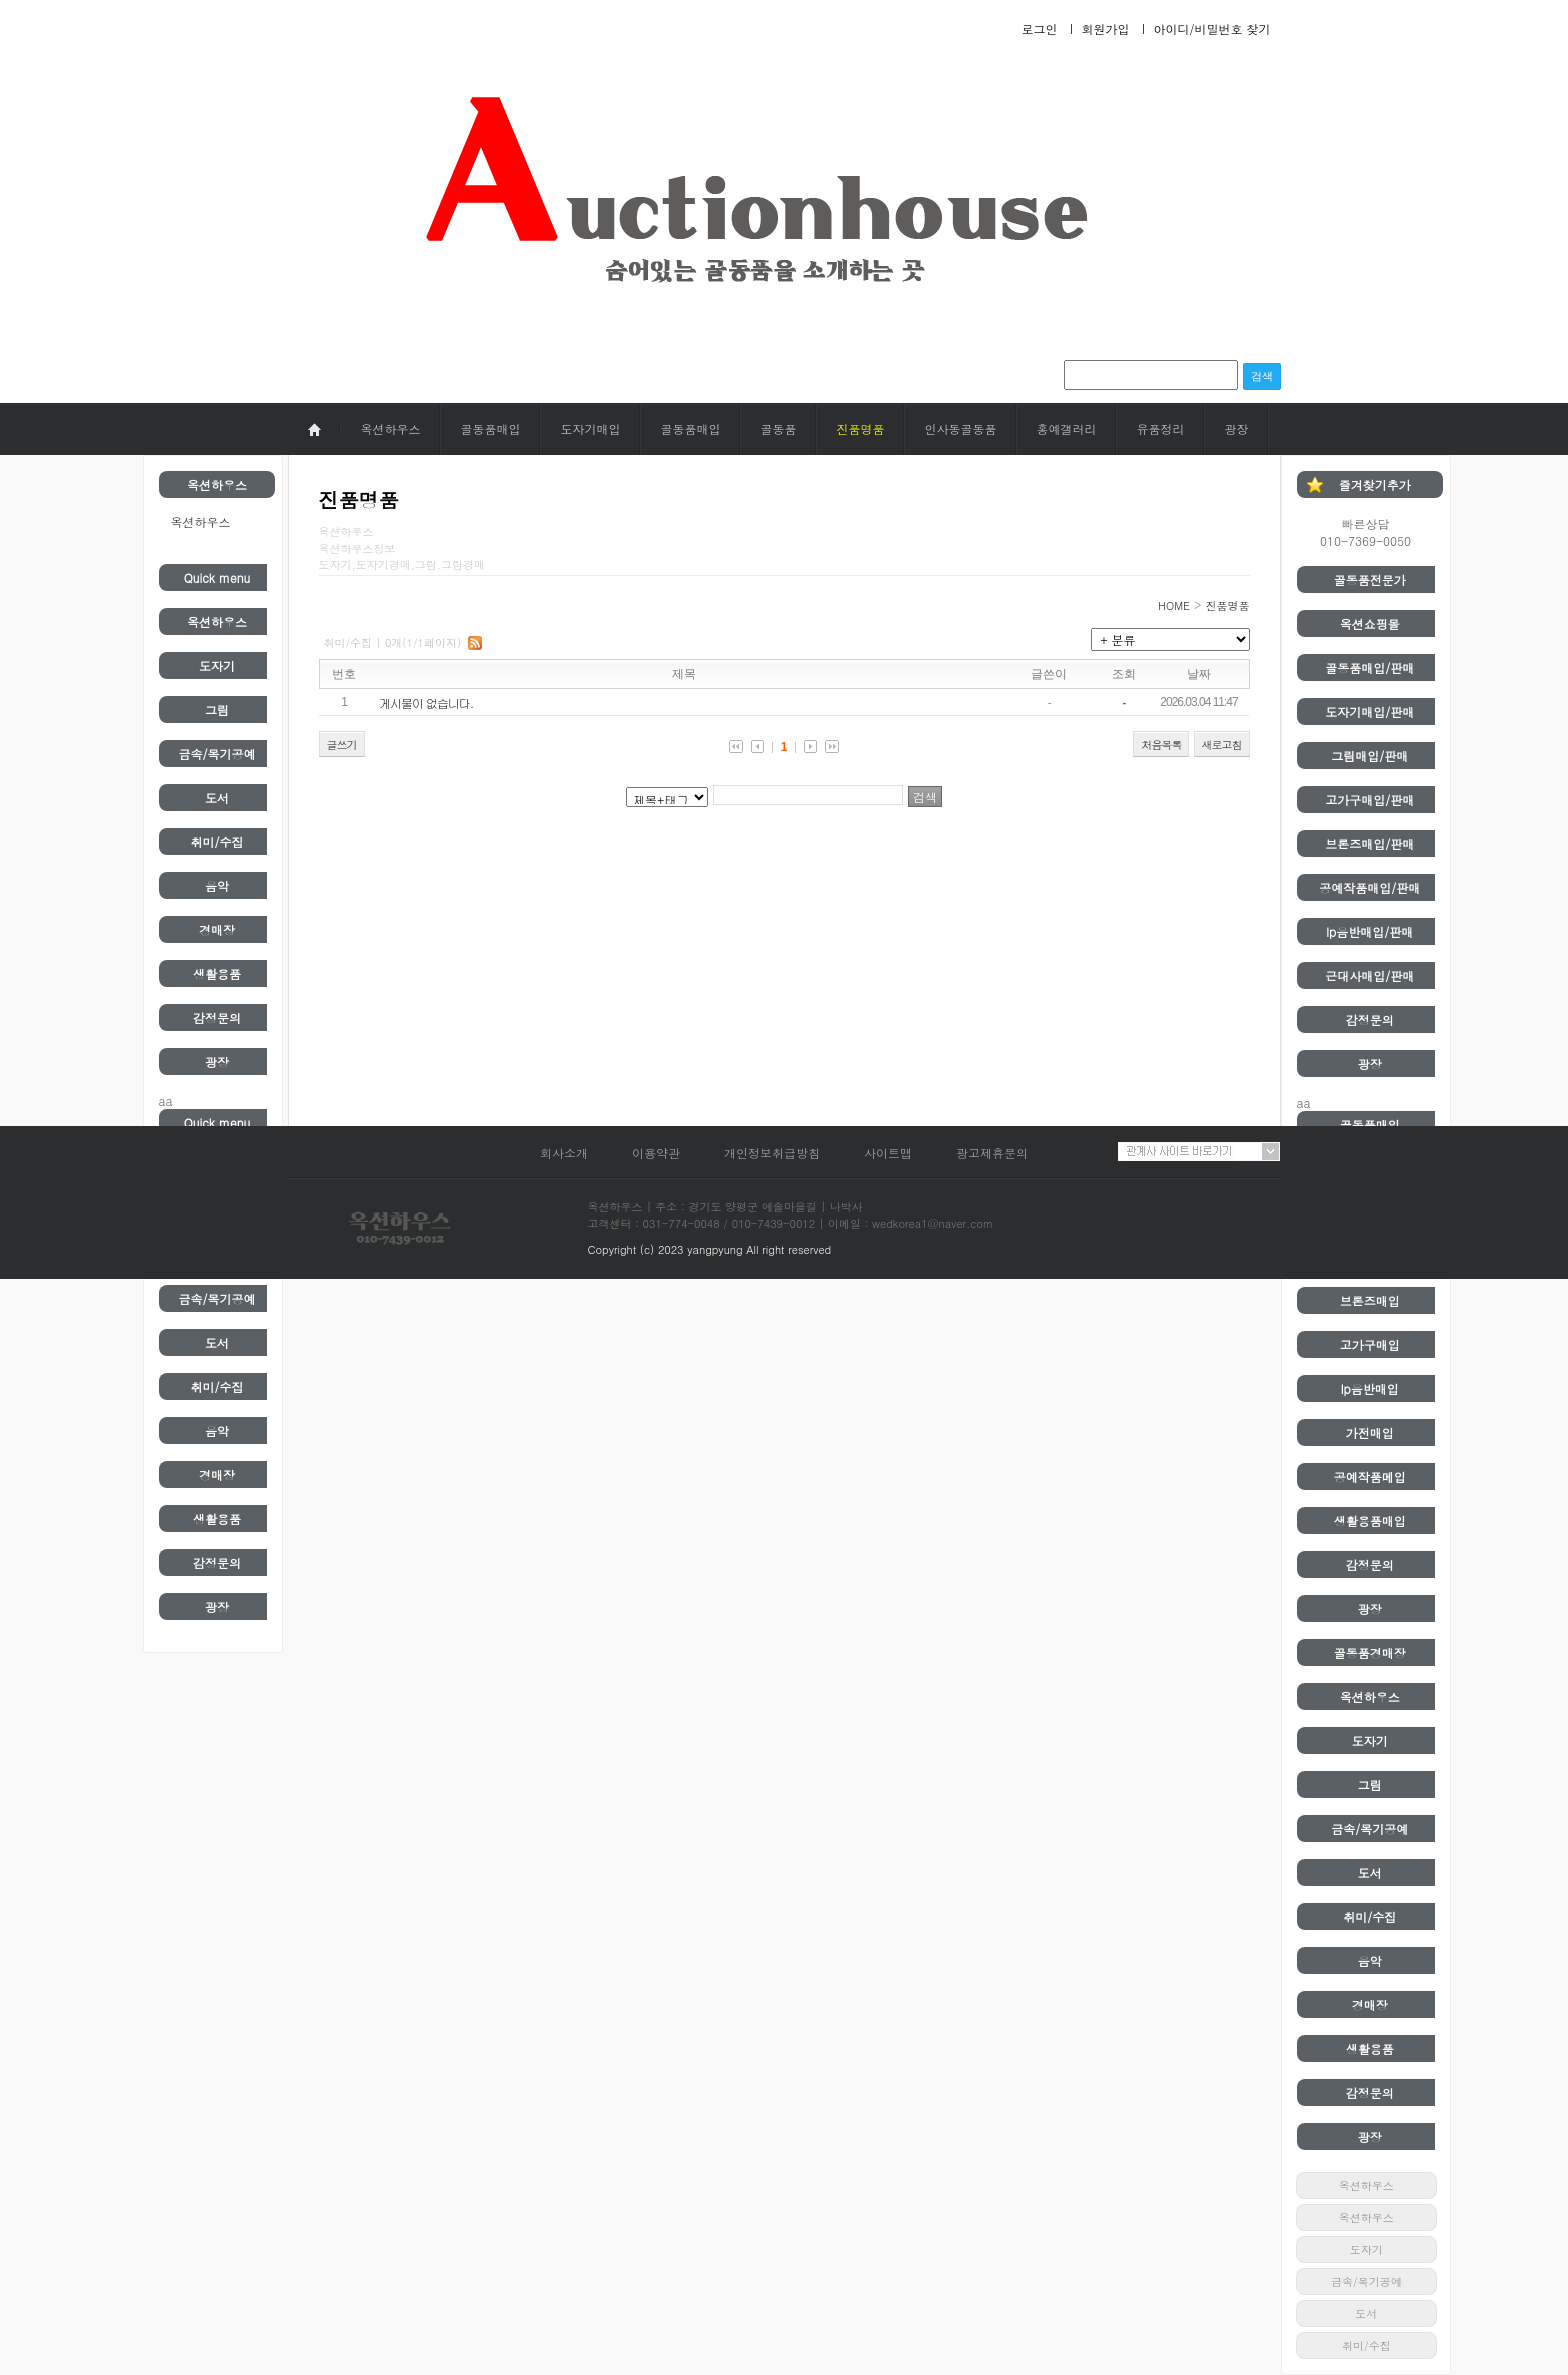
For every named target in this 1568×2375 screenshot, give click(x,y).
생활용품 (217, 973)
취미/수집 (216, 841)
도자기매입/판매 (1369, 711)
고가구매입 (1370, 1344)
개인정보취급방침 (772, 1152)
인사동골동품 (961, 428)
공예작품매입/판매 (1369, 887)
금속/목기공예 (216, 753)
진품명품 (861, 428)
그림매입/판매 (1369, 755)
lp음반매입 (1370, 1388)
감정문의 (217, 1017)
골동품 (779, 428)
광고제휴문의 (992, 1152)
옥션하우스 (391, 428)
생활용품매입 (1370, 1520)
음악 (217, 885)
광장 (1237, 428)
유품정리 (1161, 428)
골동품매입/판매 (1369, 667)
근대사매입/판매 (1369, 975)
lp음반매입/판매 (1369, 931)
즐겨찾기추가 (1375, 484)
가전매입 (1370, 1432)
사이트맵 (888, 1152)
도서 (217, 797)
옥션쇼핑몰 (1370, 623)
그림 (217, 709)
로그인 (1039, 28)
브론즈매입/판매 (1369, 843)
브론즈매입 (1370, 1300)
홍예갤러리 (1067, 428)
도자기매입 (591, 428)
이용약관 (656, 1152)
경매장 (217, 929)
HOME (1174, 605)
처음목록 (1161, 744)
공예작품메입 (1370, 1476)
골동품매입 (491, 428)
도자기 (217, 665)
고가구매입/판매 (1369, 799)
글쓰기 (342, 744)
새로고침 (1222, 744)
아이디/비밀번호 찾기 (1211, 28)
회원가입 (1105, 28)
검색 (1262, 376)
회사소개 (564, 1152)
